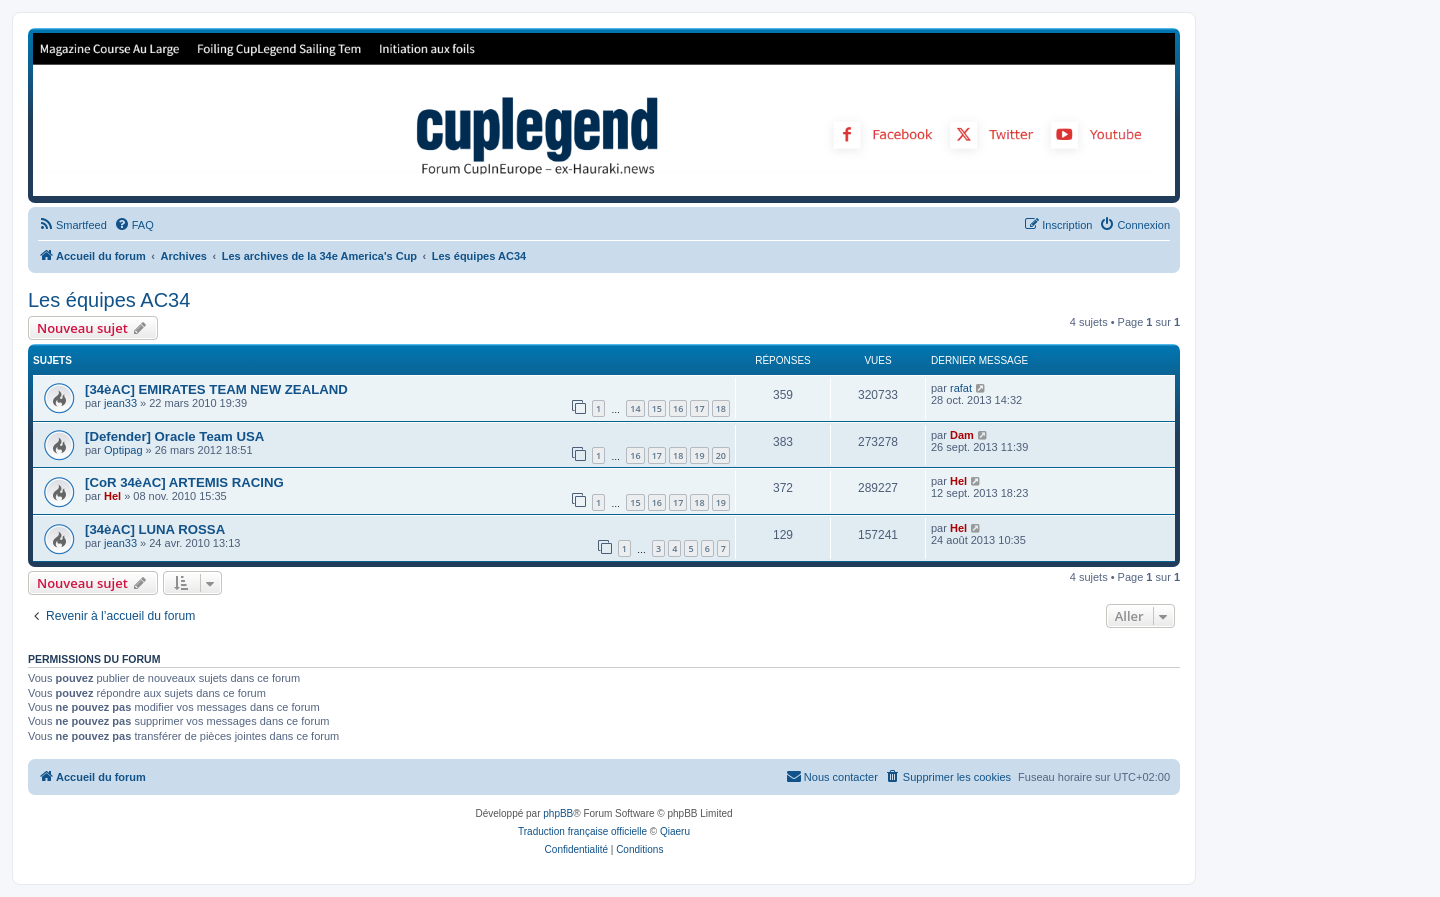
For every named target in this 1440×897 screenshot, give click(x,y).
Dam (962, 435)
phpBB (558, 813)
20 (721, 455)
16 (678, 408)
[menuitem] (72, 225)
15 (657, 408)
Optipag (123, 450)
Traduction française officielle (582, 831)
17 (699, 408)
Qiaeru (675, 831)
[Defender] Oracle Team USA (174, 436)
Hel (112, 496)
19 (699, 455)
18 (721, 408)
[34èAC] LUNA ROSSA (155, 529)
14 (635, 408)
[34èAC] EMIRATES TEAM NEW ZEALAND (216, 389)
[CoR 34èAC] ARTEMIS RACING (184, 482)
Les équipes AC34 (109, 300)
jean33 (120, 403)
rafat (961, 388)
